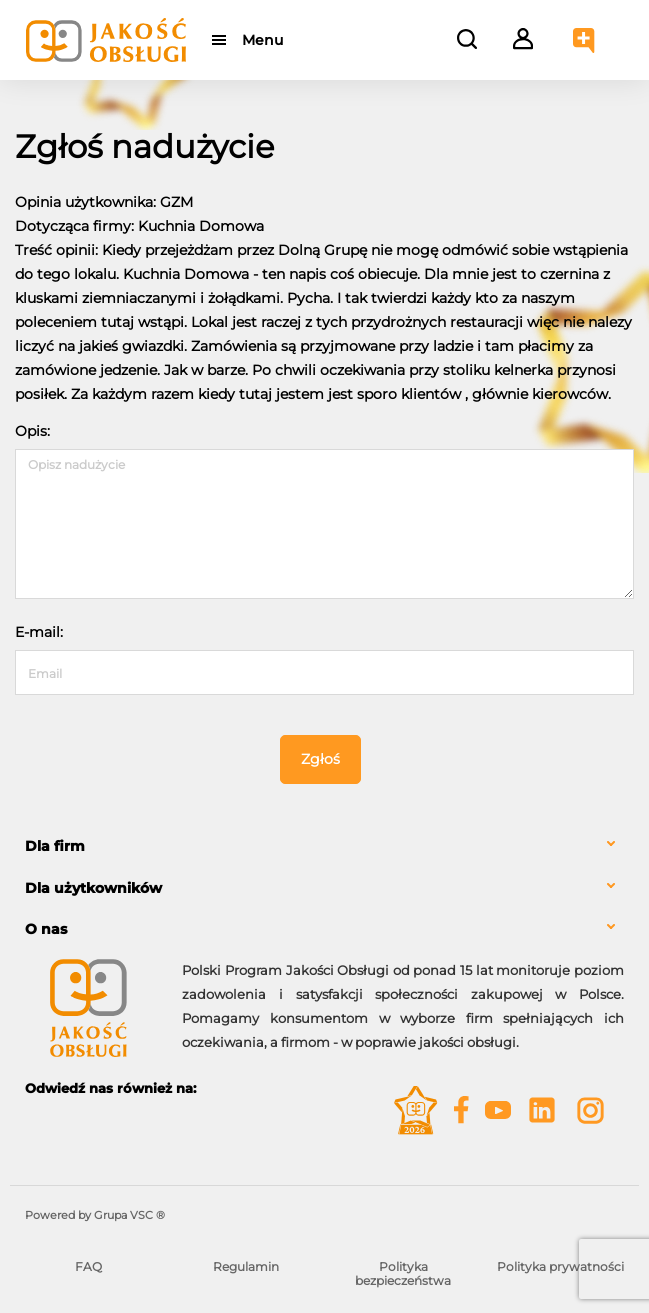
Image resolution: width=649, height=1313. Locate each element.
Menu (262, 40)
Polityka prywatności (560, 1266)
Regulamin (246, 1266)
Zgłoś (320, 759)
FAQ (88, 1266)
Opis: (32, 431)
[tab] (324, 846)
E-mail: (39, 632)
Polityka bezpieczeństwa (403, 1273)
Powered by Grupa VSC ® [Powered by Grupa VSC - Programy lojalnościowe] (95, 1215)
